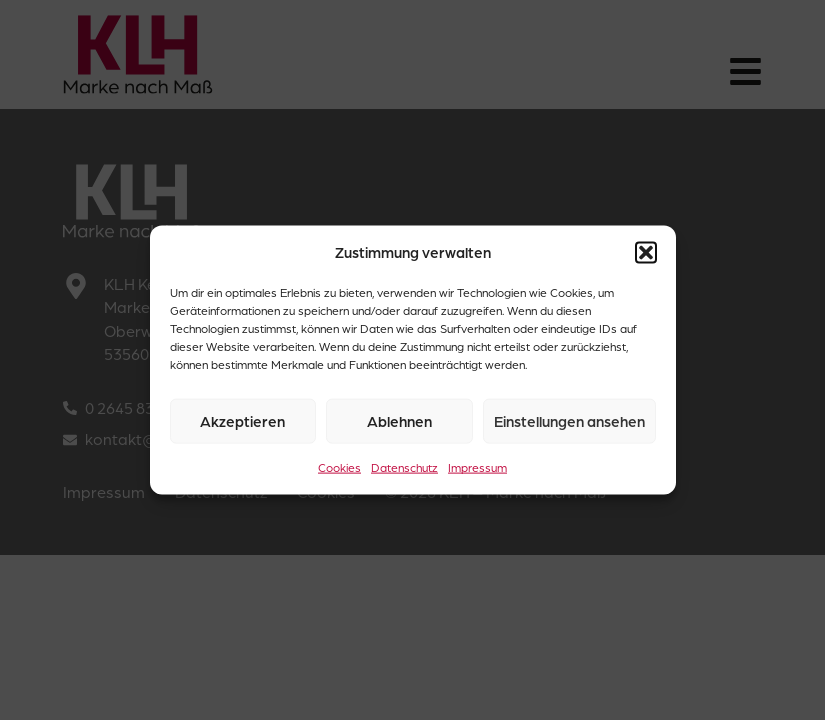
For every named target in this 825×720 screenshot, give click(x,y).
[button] (646, 252)
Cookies (339, 467)
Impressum (477, 467)
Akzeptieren (242, 421)
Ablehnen (399, 421)
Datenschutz (404, 467)
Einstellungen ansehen (569, 421)
